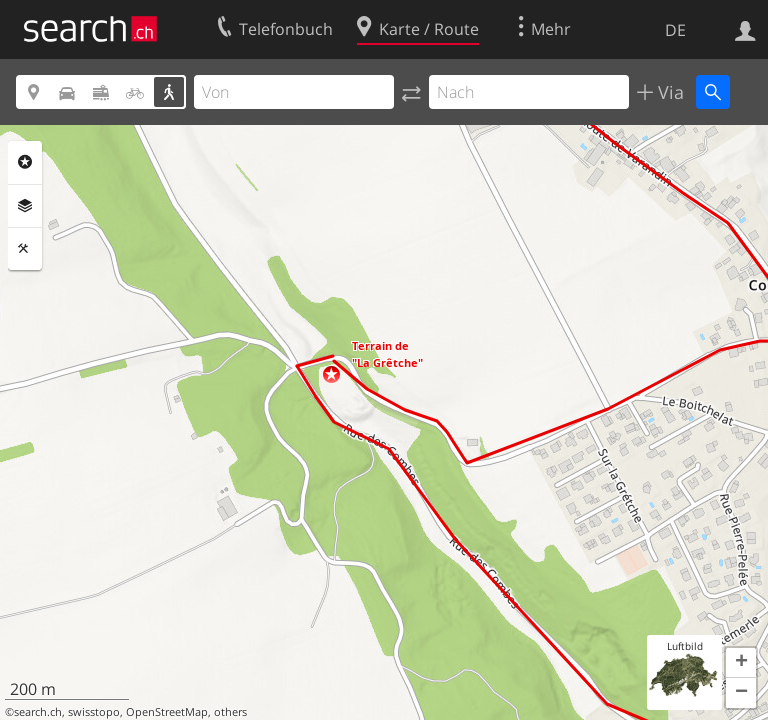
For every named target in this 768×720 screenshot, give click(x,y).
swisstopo (94, 712)
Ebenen (25, 206)
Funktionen (25, 249)
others (230, 712)
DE (675, 30)
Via (668, 92)
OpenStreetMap (167, 712)
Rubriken (25, 162)
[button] (331, 374)
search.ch (38, 712)
